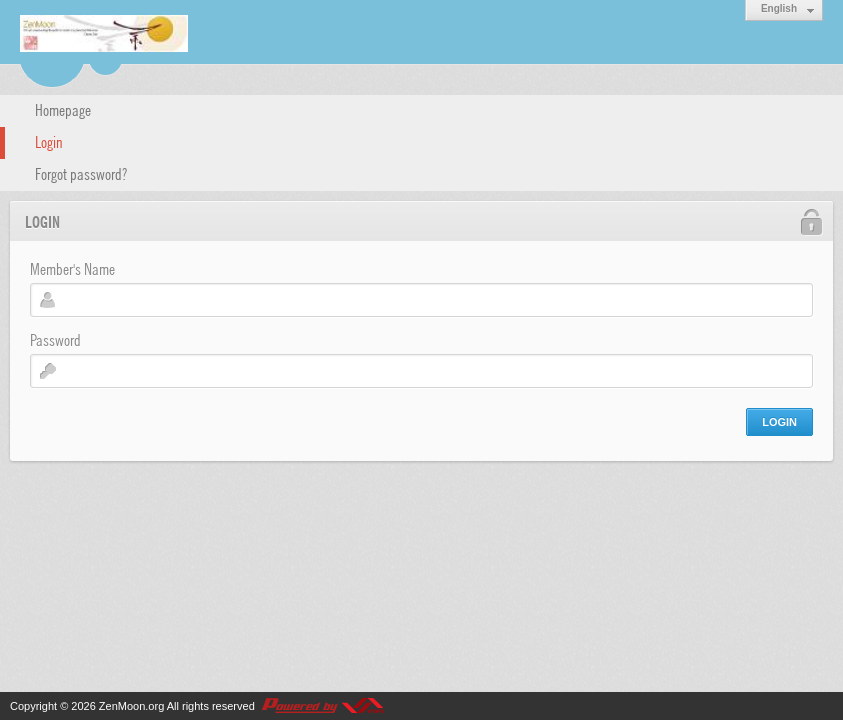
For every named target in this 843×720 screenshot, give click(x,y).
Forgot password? (81, 173)
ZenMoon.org (131, 706)
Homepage (63, 109)
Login (49, 141)
